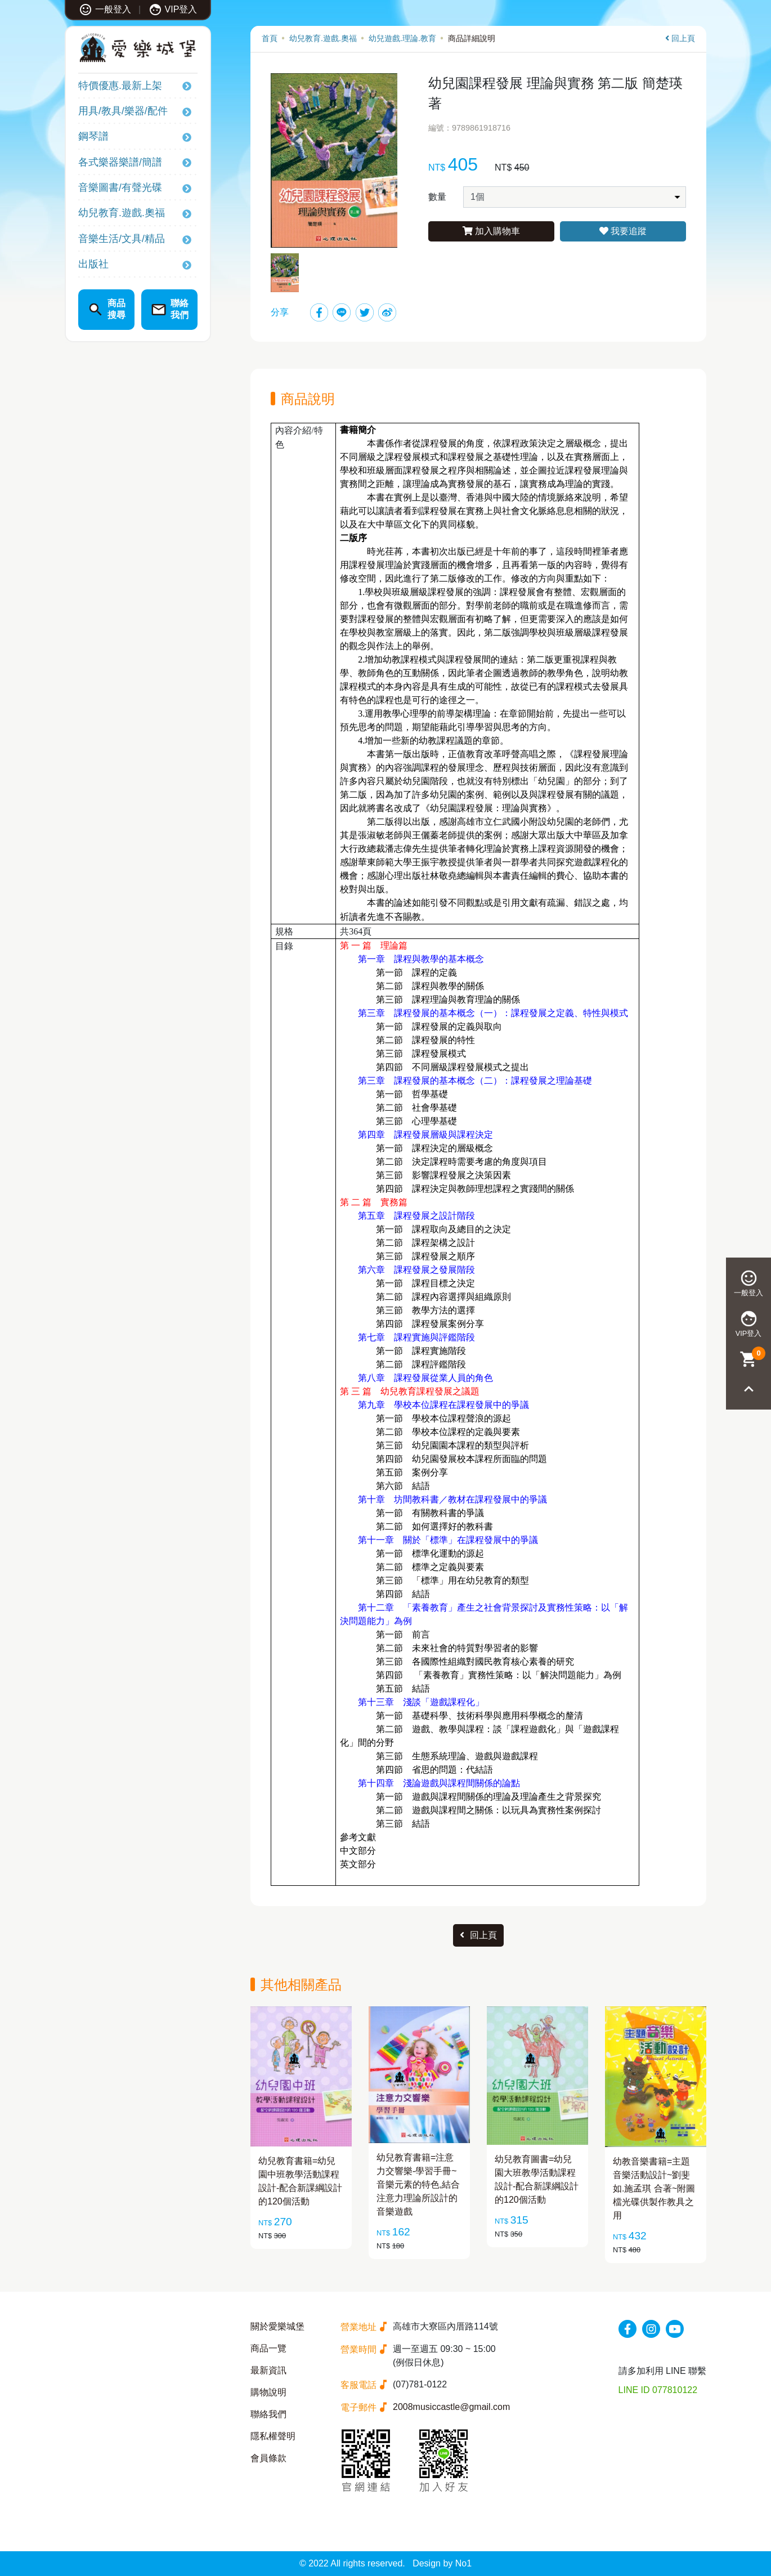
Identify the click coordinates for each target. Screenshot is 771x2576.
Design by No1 (442, 2563)
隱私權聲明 (272, 2436)
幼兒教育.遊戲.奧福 (121, 212)
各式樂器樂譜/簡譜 (120, 162)
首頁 (269, 38)
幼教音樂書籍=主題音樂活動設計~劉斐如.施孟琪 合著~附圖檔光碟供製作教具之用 (654, 2188)
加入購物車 (491, 231)
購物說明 (268, 2392)
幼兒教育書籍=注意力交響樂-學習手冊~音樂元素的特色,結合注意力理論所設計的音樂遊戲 (418, 2184)
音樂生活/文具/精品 (121, 238)
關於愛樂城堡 (277, 2326)
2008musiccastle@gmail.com (451, 2407)
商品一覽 (268, 2348)
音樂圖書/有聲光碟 (120, 187)
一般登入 (105, 9)
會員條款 (268, 2458)
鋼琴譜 (93, 136)
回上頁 (680, 38)
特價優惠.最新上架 (120, 85)
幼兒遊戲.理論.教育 (402, 38)
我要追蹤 (623, 231)
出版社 (93, 264)
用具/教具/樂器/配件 (123, 111)
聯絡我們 (268, 2414)
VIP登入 (173, 9)
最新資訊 (268, 2370)
